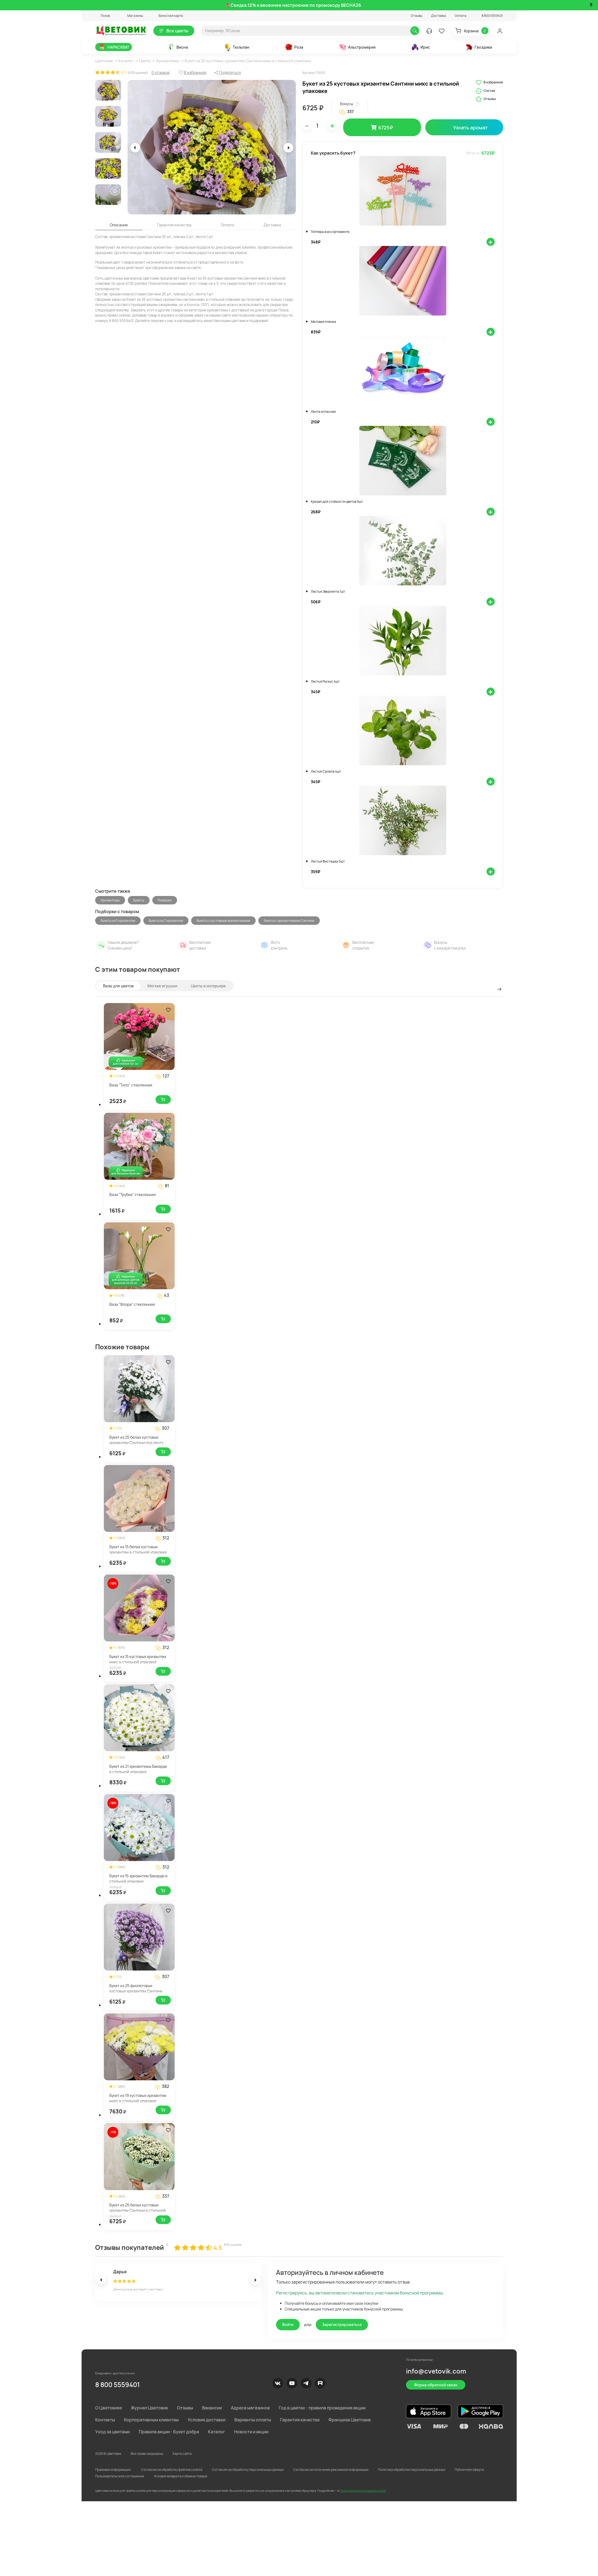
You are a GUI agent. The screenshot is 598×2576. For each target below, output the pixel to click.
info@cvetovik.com (436, 2370)
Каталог (126, 60)
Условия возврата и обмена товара (180, 2476)
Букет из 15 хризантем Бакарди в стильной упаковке (138, 1878)
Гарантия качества (300, 2420)
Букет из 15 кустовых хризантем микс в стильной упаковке (137, 1659)
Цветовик (104, 60)
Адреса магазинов (250, 2408)
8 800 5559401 (117, 2384)
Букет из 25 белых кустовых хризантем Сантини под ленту (136, 1440)
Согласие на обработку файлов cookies (171, 2469)
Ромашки (165, 900)
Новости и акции (251, 2432)
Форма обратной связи (435, 2384)
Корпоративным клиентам (151, 2420)
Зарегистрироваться (342, 2324)
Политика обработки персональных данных (411, 2469)
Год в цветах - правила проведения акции (322, 2408)
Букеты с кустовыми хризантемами (223, 920)
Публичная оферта (469, 2469)
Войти (287, 2324)
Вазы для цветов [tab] (118, 985)
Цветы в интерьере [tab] (208, 985)
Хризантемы (167, 60)
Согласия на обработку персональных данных (248, 2469)
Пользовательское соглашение (119, 2476)
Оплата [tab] (227, 224)
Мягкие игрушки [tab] (162, 985)
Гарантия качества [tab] (174, 224)
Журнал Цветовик (149, 2408)
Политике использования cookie (363, 2490)
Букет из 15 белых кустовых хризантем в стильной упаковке (138, 1549)
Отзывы (416, 15)
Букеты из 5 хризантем (118, 920)
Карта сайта (182, 2453)
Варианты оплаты (252, 2420)
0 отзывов (160, 72)
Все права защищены (147, 2453)
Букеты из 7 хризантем (166, 920)
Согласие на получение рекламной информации (330, 2469)
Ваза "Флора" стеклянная (132, 1304)
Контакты (105, 2420)
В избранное (489, 82)
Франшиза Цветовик (350, 2420)
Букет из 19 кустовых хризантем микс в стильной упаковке (137, 2098)
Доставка (438, 15)
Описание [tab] (119, 224)
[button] (102, 15)
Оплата (460, 15)
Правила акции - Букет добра (169, 2432)
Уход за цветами (112, 2432)
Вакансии (212, 2408)
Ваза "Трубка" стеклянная (132, 1194)
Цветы (145, 60)
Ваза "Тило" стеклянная (130, 1085)
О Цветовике (108, 2408)
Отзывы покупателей (129, 2247)
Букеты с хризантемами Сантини (289, 920)
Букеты (138, 900)
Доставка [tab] (272, 224)
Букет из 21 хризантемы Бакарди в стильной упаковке (138, 1769)
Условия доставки (206, 2420)
